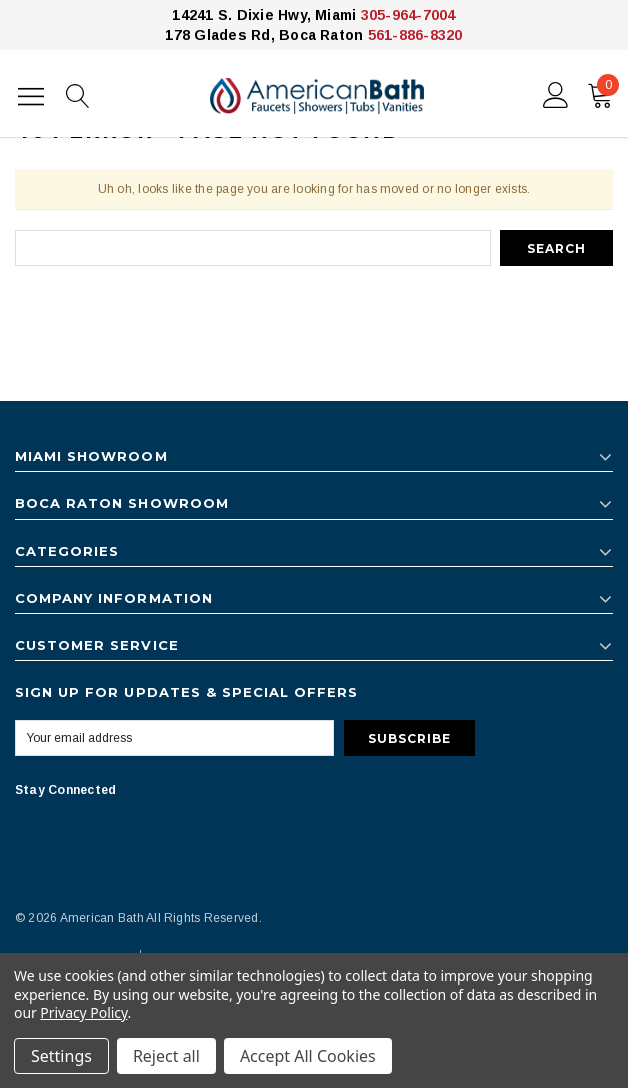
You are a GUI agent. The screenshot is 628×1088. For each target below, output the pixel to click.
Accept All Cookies (308, 1056)
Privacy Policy (83, 1012)
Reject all (166, 1056)
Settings (61, 1056)
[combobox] (253, 248)
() (603, 91)
